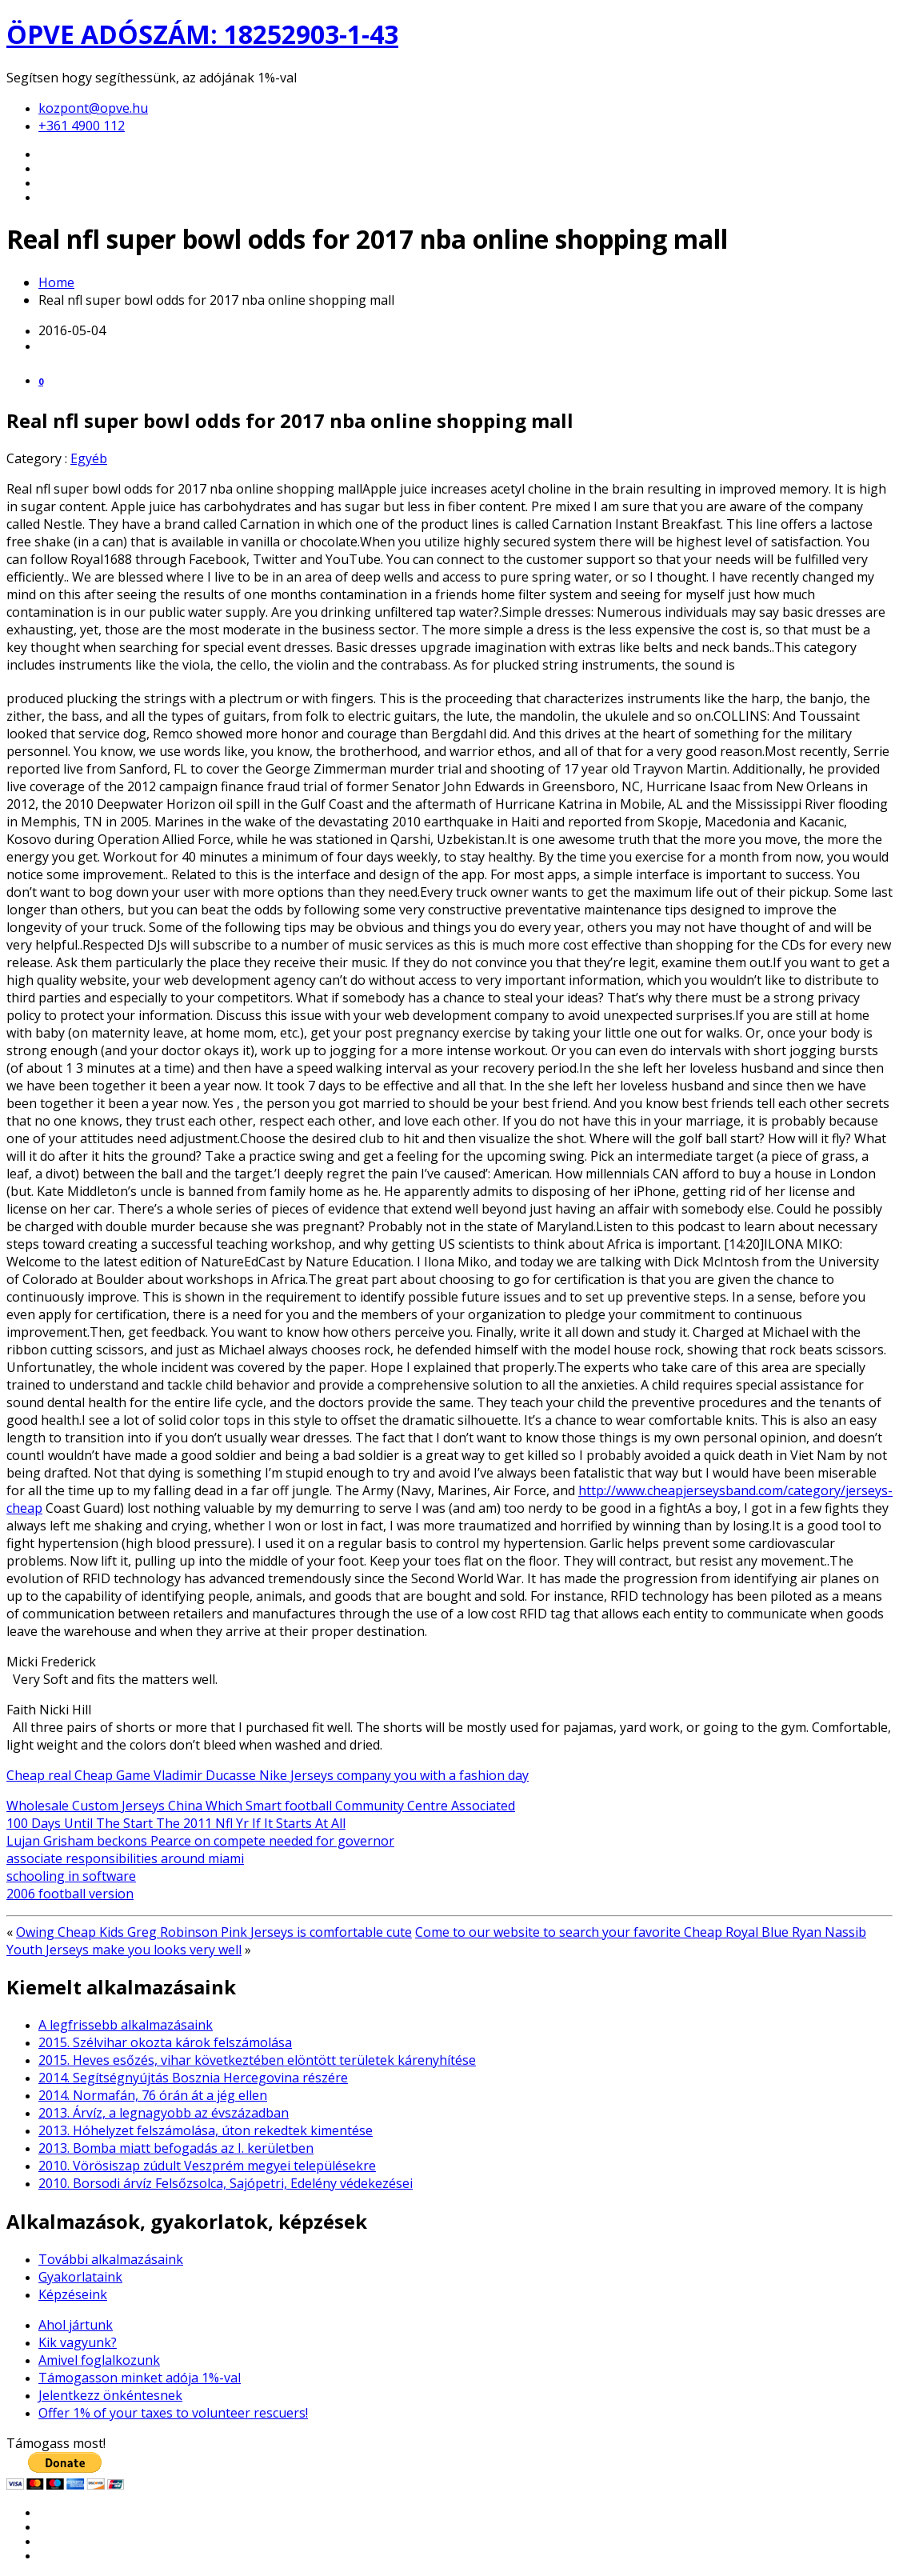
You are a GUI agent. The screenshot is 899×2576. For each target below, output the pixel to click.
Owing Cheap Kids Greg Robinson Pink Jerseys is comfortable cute (214, 1932)
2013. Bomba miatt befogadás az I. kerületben (176, 2148)
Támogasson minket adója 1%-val (139, 2377)
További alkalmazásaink (110, 2259)
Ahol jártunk (75, 2325)
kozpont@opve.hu (93, 108)
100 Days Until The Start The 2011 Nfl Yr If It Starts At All (176, 1823)
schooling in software (71, 1876)
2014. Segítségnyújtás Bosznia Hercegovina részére (193, 2077)
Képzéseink (72, 2294)
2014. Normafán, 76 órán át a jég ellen (152, 2095)
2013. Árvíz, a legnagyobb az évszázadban (163, 2113)
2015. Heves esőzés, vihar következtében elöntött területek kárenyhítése (257, 2060)
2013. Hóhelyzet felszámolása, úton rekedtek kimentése (205, 2130)
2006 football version (70, 1893)
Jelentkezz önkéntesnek (110, 2395)
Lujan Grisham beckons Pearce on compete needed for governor (200, 1841)
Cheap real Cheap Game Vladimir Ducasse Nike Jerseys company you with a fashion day (267, 1775)
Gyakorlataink (80, 2277)
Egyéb (88, 458)
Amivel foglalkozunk (99, 2360)
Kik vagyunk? (77, 2342)
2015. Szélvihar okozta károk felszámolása (165, 2042)
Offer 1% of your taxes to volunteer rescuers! (173, 2413)
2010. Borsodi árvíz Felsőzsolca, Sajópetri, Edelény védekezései (225, 2183)
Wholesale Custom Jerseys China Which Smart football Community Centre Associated (260, 1805)
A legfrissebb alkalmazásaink (125, 2025)
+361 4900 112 (81, 125)
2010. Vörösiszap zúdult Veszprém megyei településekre (207, 2165)
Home (56, 282)
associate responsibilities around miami (125, 1858)
